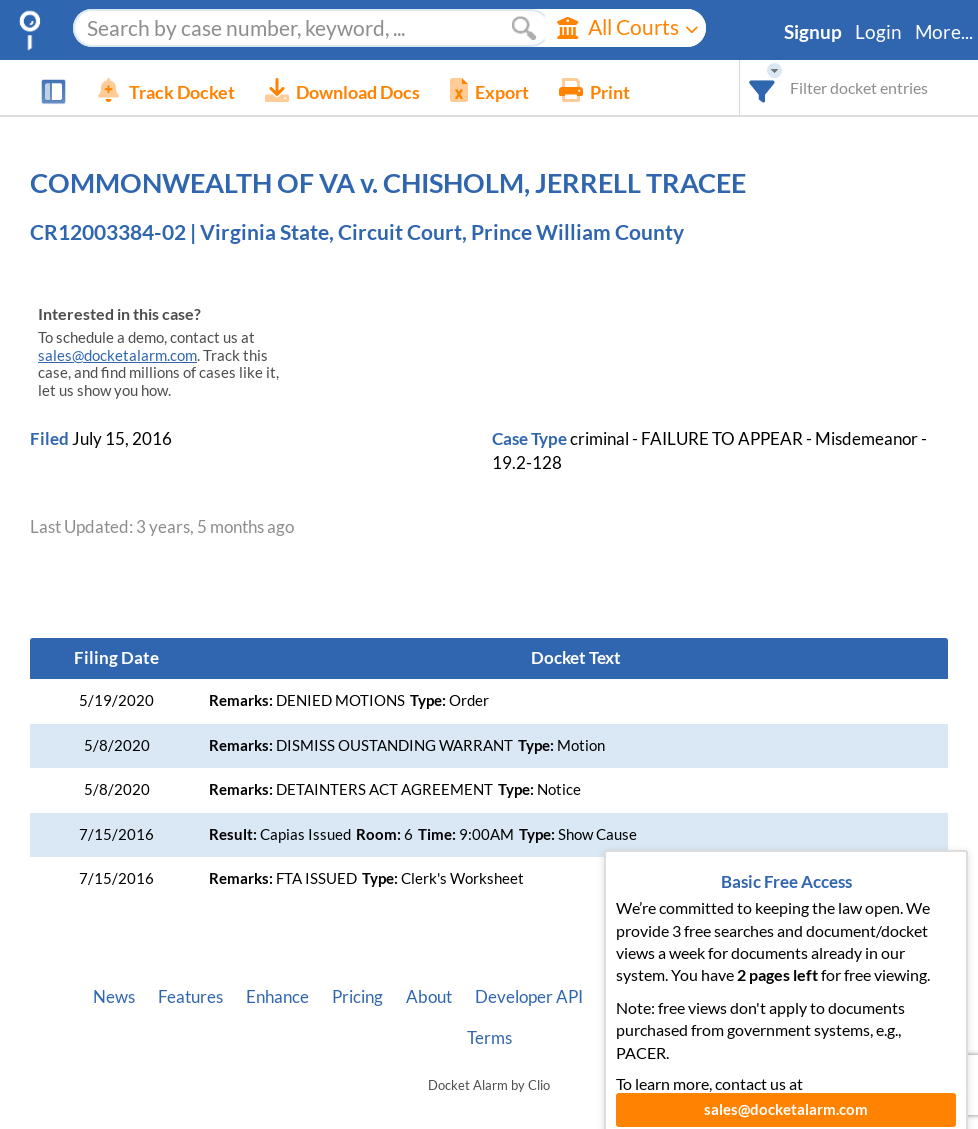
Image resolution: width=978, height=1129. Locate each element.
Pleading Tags (756, 997)
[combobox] (762, 87)
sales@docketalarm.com (117, 355)
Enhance (277, 997)
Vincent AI (644, 997)
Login (878, 32)
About (429, 997)
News (114, 997)
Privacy (857, 997)
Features (190, 997)
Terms (489, 1038)
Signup (813, 32)
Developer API (529, 997)
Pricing (357, 997)
